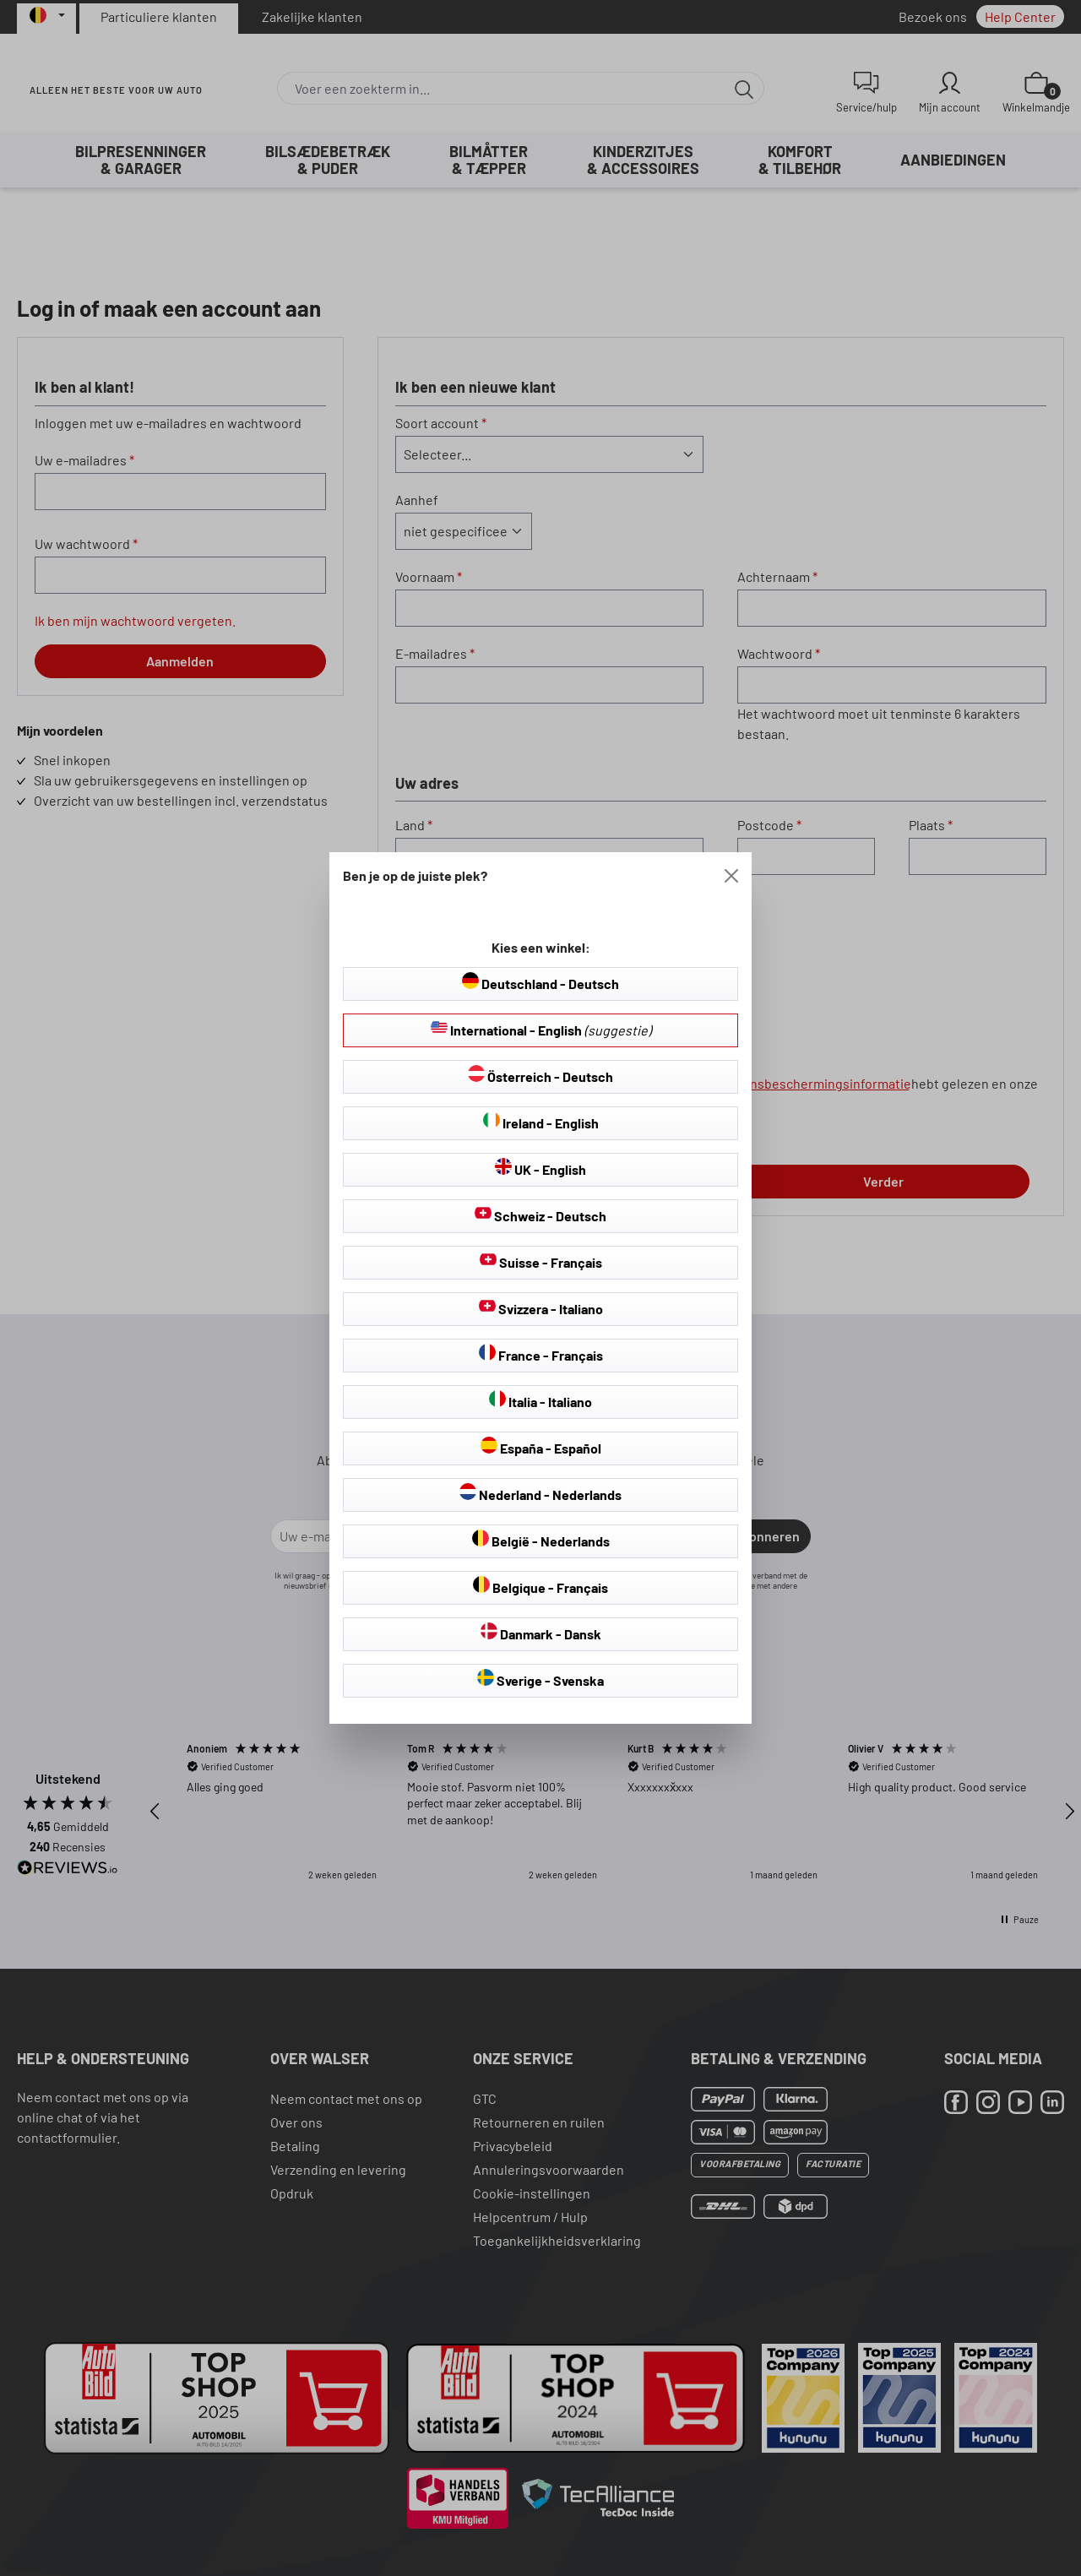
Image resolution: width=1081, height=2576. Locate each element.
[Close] (731, 875)
